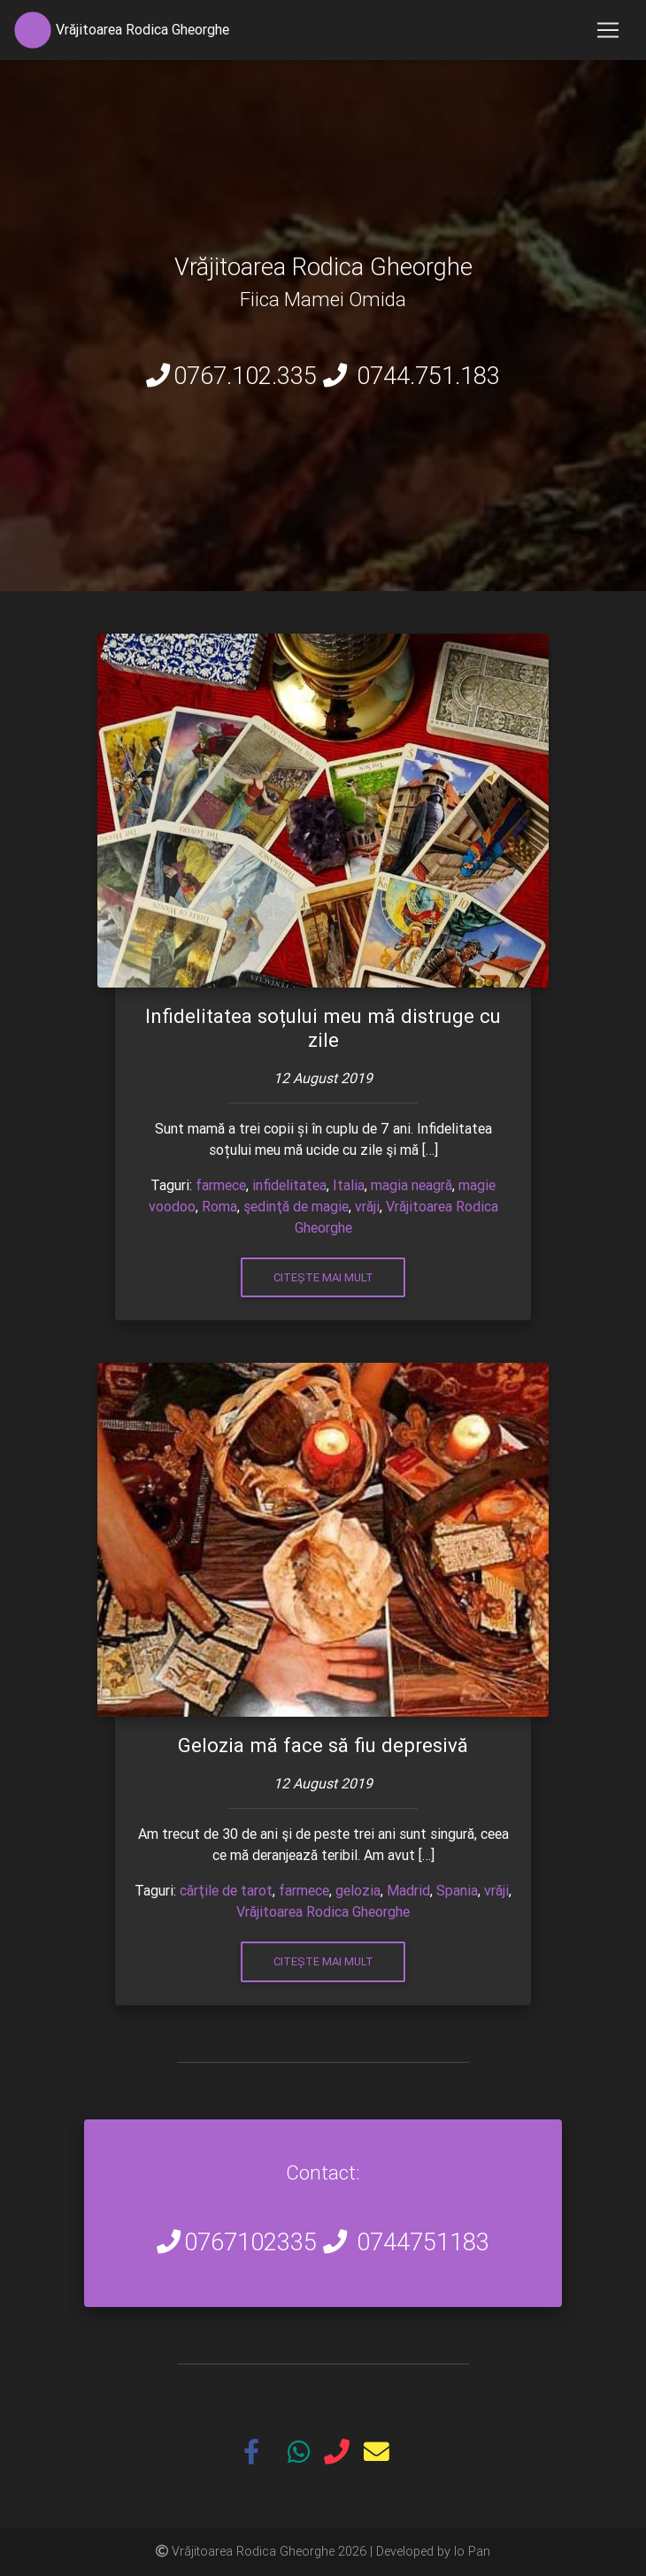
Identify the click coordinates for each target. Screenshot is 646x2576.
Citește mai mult (323, 1277)
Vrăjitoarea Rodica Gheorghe (323, 1911)
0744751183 (423, 2242)
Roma (219, 1206)
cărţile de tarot (226, 1890)
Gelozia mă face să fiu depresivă (323, 1745)
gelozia (358, 1890)
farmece (221, 1185)
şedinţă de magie (296, 1206)
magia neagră (411, 1185)
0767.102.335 (245, 375)
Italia (349, 1185)
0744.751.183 (428, 375)
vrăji (367, 1206)
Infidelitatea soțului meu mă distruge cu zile (323, 1028)
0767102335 (250, 2242)
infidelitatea (289, 1185)
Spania (457, 1890)
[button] (258, 2453)
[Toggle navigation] (608, 30)
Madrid (408, 1890)
